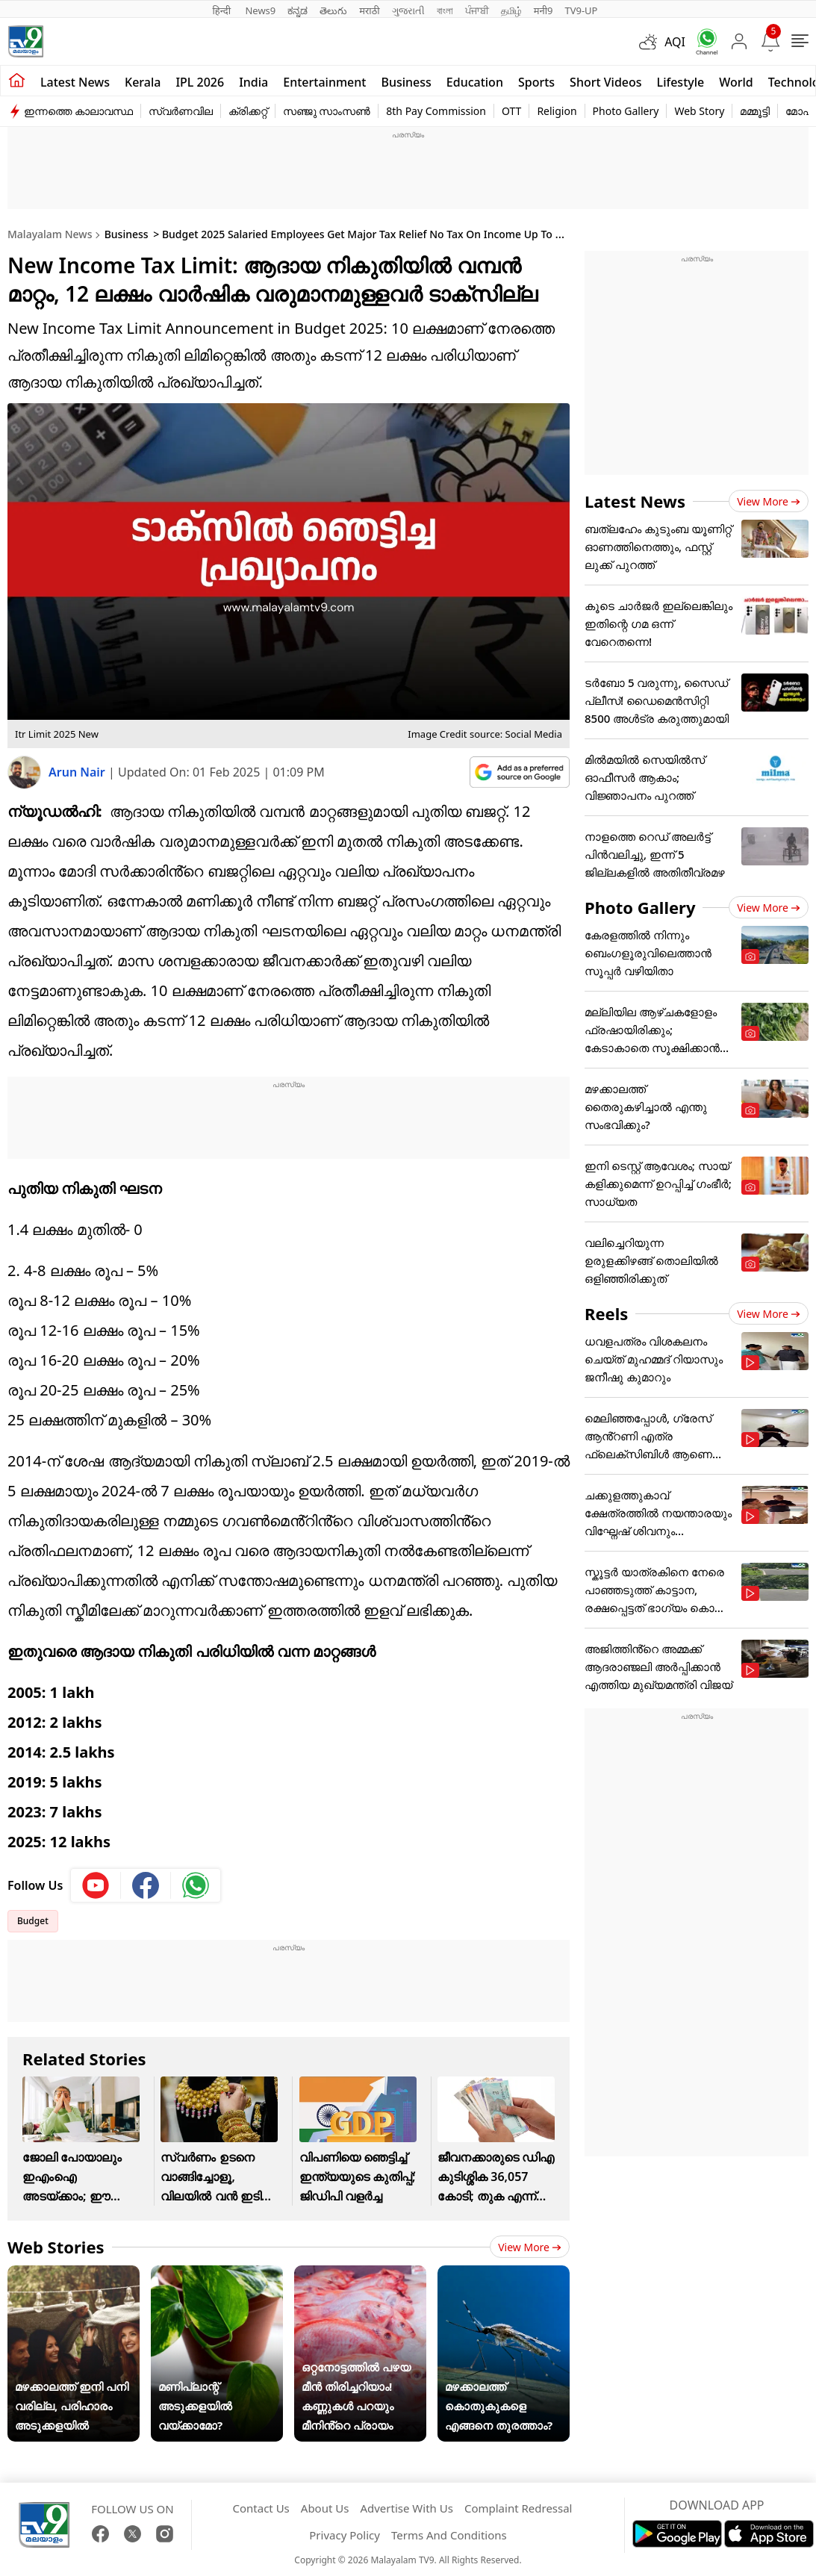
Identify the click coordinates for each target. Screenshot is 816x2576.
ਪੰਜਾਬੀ (477, 10)
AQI (674, 42)
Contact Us (260, 2508)
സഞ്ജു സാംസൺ (327, 111)
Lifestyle (681, 82)
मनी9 (543, 10)
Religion (556, 111)
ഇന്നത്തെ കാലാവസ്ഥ (78, 111)
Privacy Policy (344, 2534)
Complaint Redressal (518, 2508)
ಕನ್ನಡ (297, 10)
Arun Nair (78, 772)
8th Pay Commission (436, 111)
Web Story (699, 111)
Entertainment (324, 82)
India (253, 82)
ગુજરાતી (408, 10)
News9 (260, 10)
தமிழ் (511, 10)
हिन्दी (223, 10)
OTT (511, 111)
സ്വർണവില (181, 111)
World (736, 82)
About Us (325, 2508)
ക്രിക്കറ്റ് (247, 111)
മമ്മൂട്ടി (755, 111)
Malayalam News (49, 234)
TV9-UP (580, 10)
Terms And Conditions (449, 2534)
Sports (536, 82)
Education (474, 82)
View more (529, 2247)
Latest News (635, 501)
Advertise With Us (406, 2508)
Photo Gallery (626, 111)
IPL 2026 (199, 82)
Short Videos (605, 82)
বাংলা (445, 10)
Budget (33, 1920)
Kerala (143, 82)
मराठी (369, 10)
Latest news (75, 82)
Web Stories (56, 2247)
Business (406, 82)
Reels (606, 1313)
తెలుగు (333, 10)
